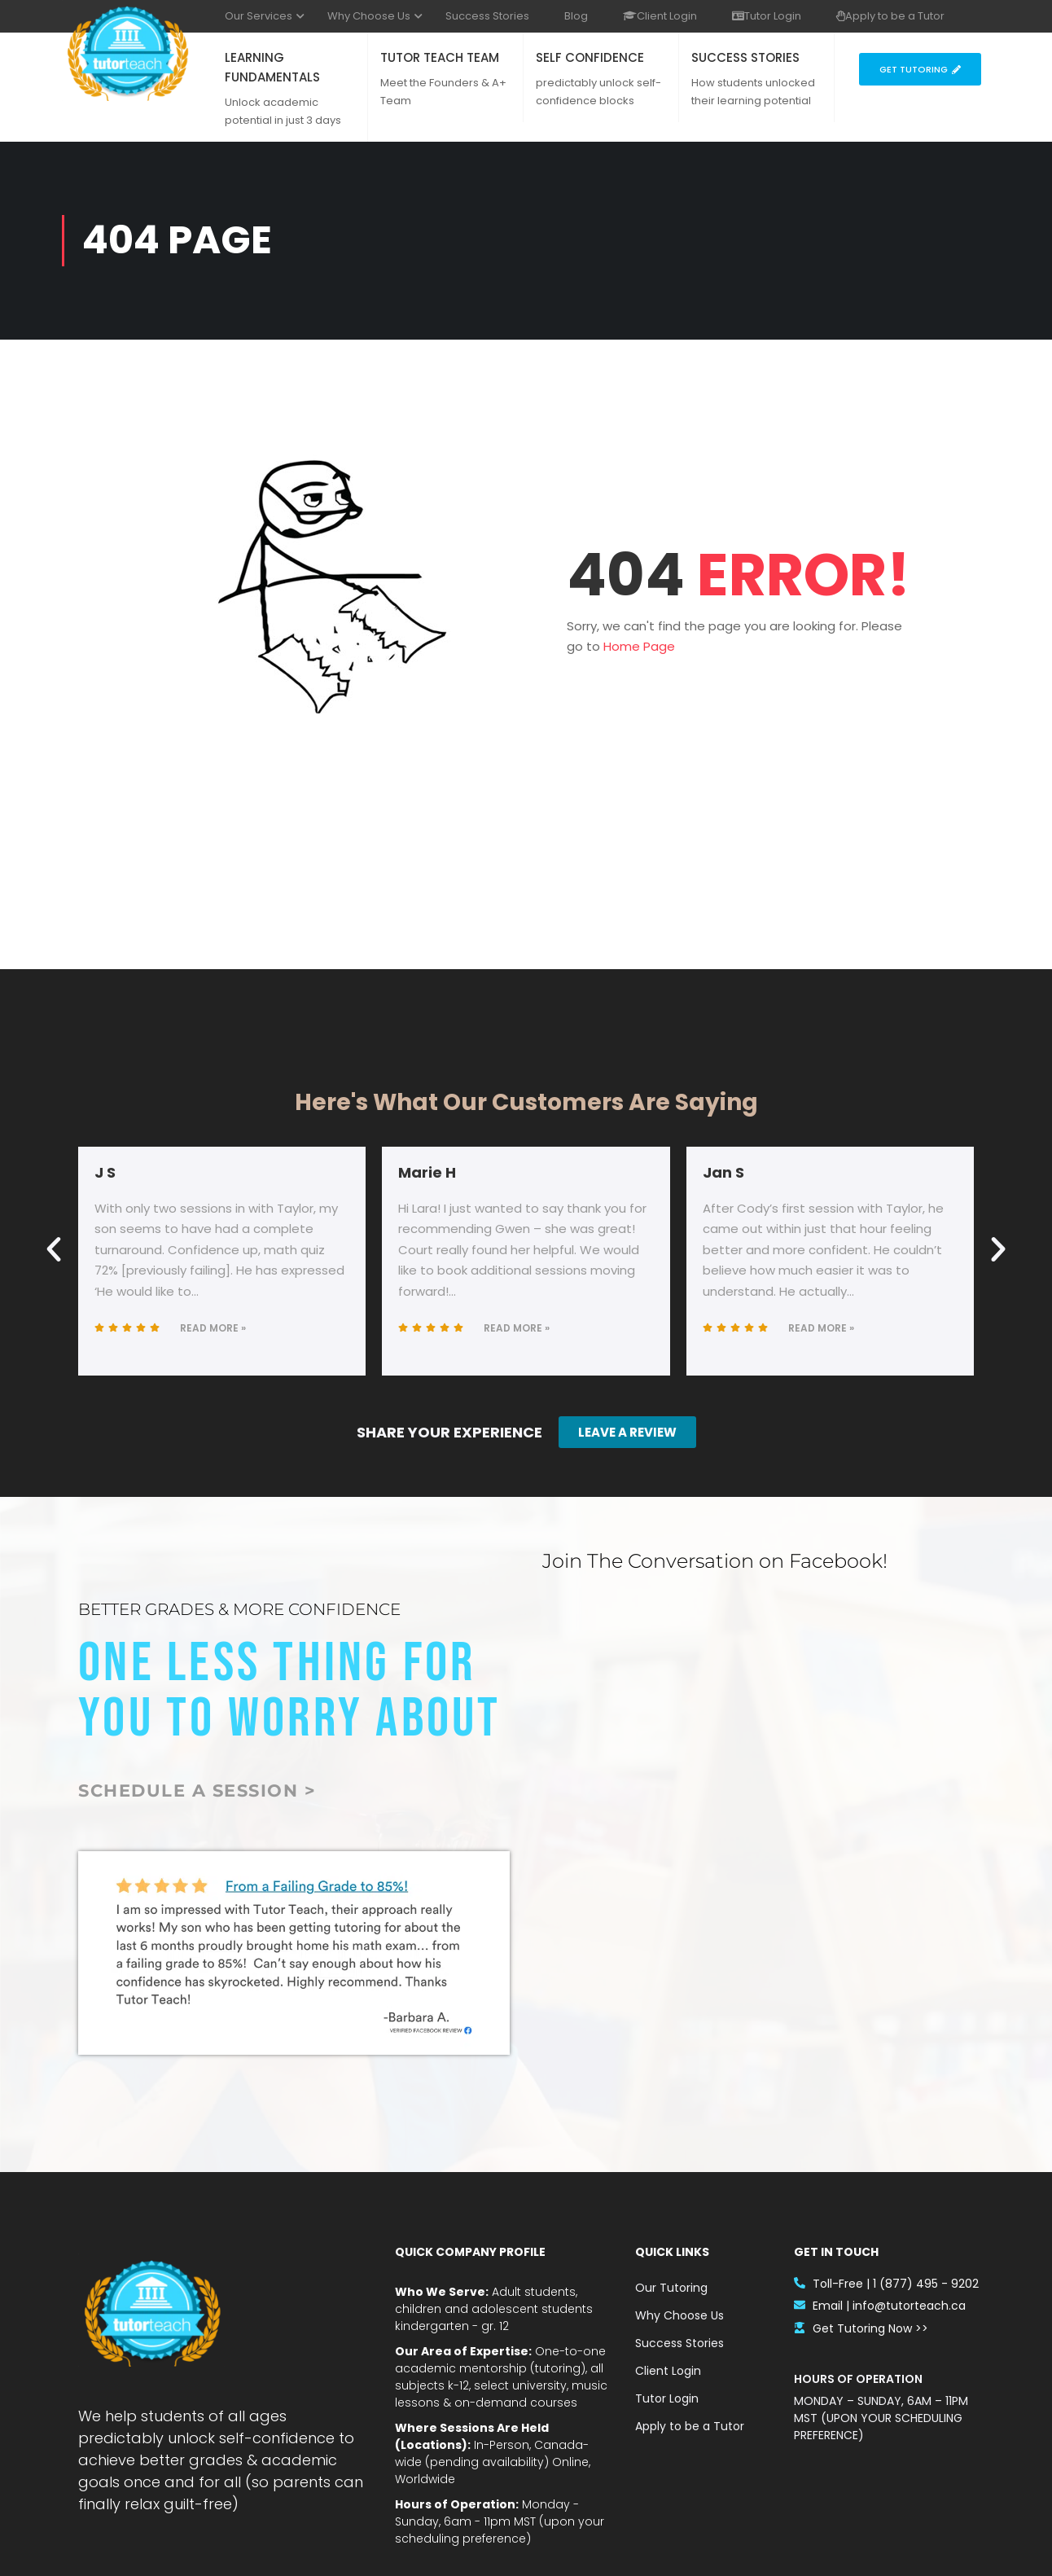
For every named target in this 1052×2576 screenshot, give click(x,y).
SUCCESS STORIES (745, 57)
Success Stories (487, 16)
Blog (576, 16)
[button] (53, 1249)
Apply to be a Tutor (890, 16)
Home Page (639, 646)
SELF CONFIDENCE (590, 57)
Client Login (660, 16)
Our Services (258, 16)
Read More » (213, 1328)
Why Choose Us (368, 16)
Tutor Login (766, 16)
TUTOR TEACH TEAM (439, 57)
